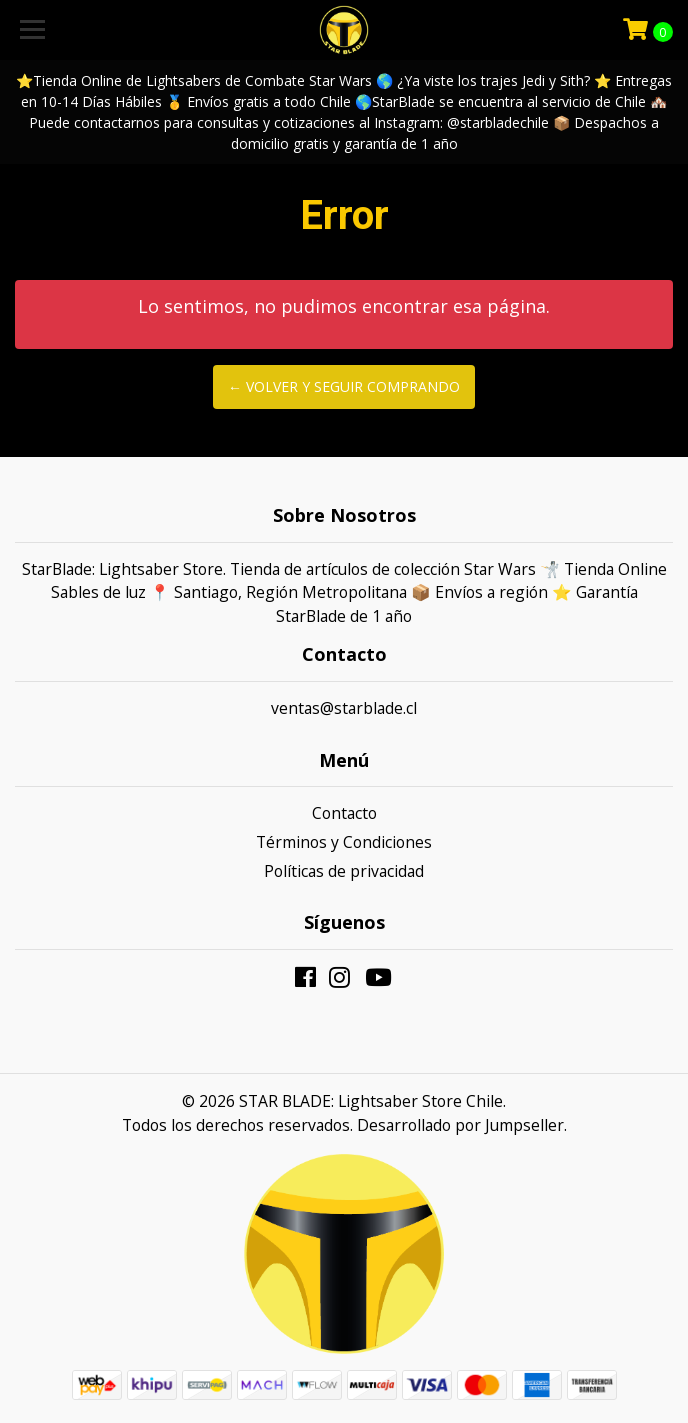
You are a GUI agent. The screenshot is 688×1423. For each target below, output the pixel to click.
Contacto (344, 813)
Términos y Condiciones (344, 842)
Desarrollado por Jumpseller (460, 1125)
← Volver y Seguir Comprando (344, 386)
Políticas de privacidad (344, 871)
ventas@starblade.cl (344, 708)
